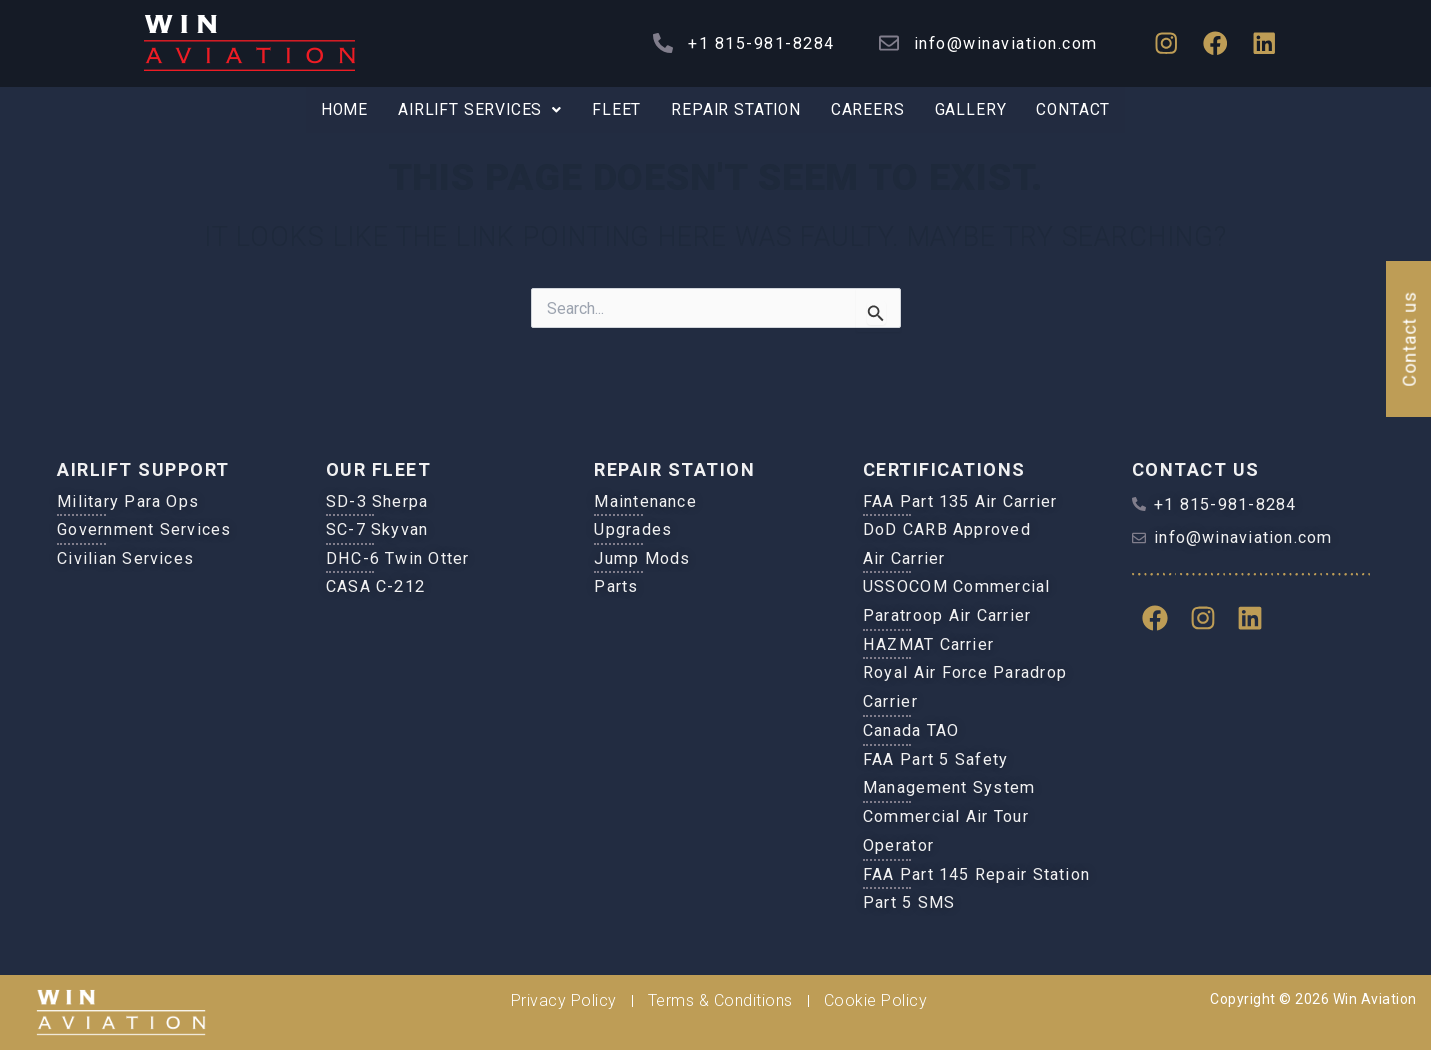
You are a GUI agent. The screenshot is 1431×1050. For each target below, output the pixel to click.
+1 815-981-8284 (756, 43)
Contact (1080, 110)
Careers (872, 110)
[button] (477, 111)
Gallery (975, 110)
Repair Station (737, 110)
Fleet (616, 110)
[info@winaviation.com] (883, 43)
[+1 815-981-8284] (658, 43)
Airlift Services (477, 110)
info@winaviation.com (1000, 43)
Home (338, 110)
